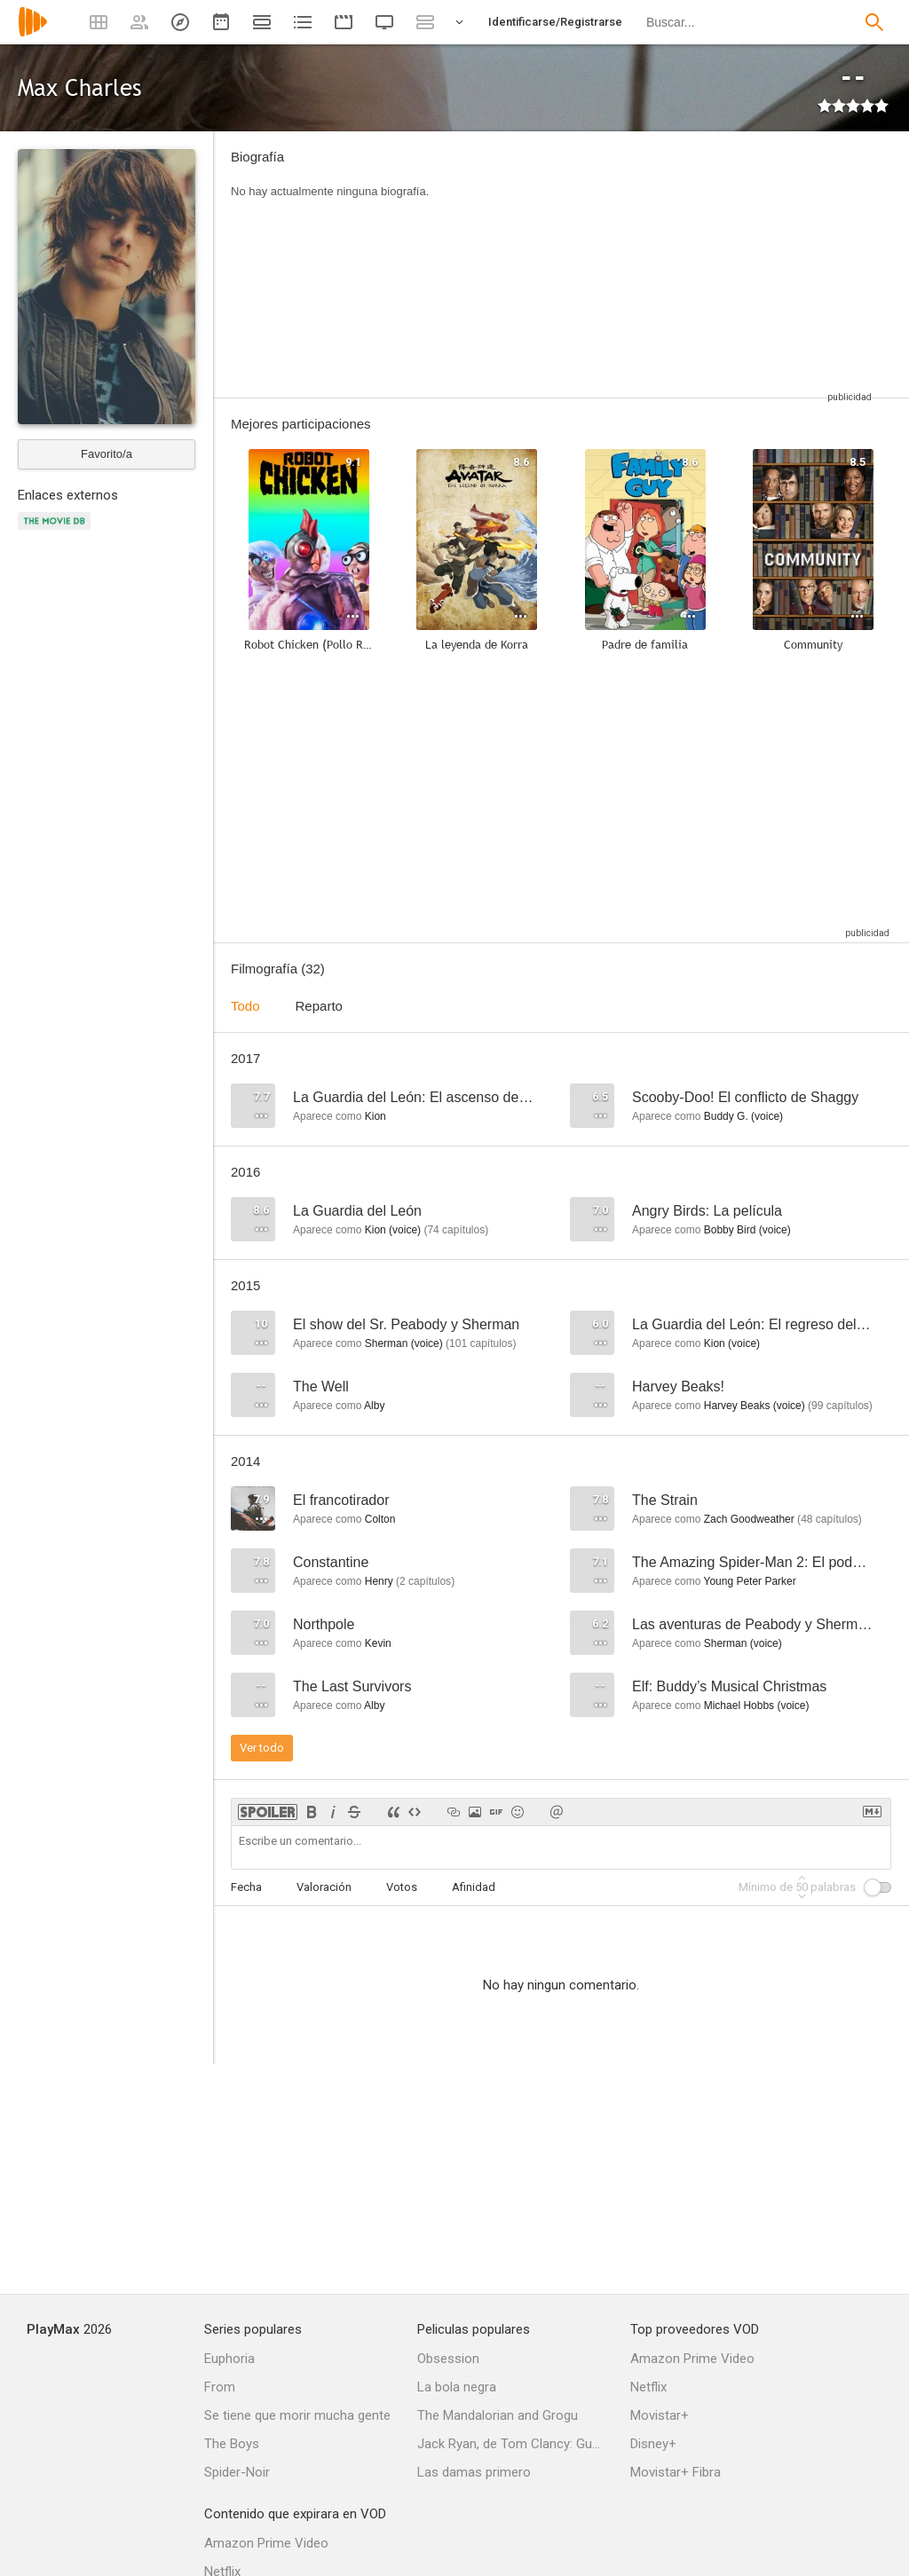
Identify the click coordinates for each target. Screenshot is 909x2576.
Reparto (319, 1005)
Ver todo (262, 1747)
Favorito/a (106, 454)
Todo (245, 1005)
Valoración (324, 1887)
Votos (401, 1887)
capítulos (456, 1230)
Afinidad (473, 1887)
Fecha (246, 1887)
